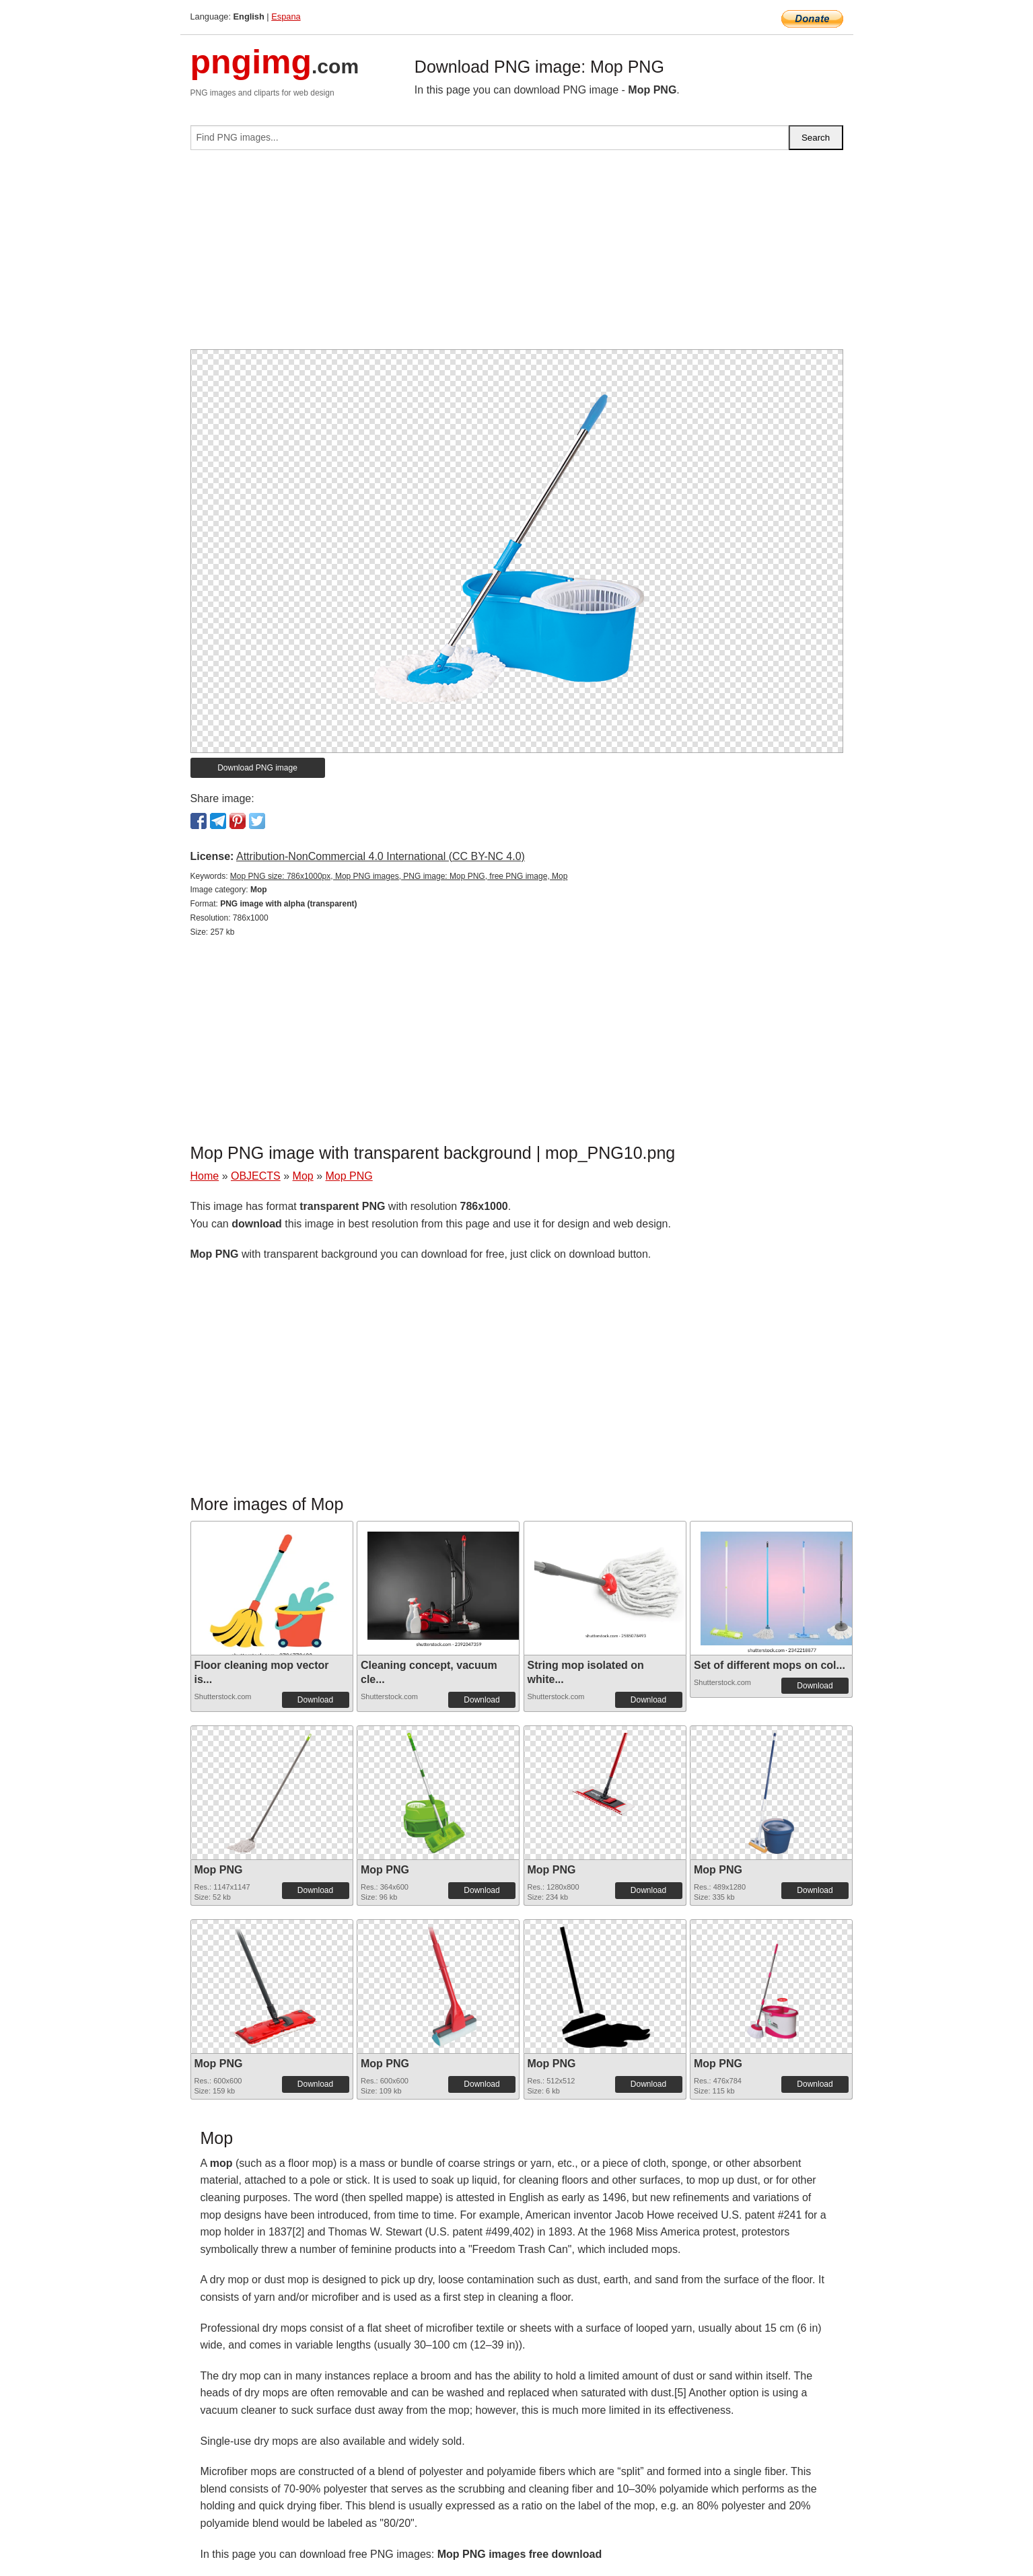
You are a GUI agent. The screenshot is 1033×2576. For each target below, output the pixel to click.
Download (315, 1700)
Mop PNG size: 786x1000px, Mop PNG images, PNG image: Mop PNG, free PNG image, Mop (399, 876)
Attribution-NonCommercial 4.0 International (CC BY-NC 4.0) (380, 856)
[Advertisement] (516, 255)
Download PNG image (257, 768)
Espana (285, 16)
